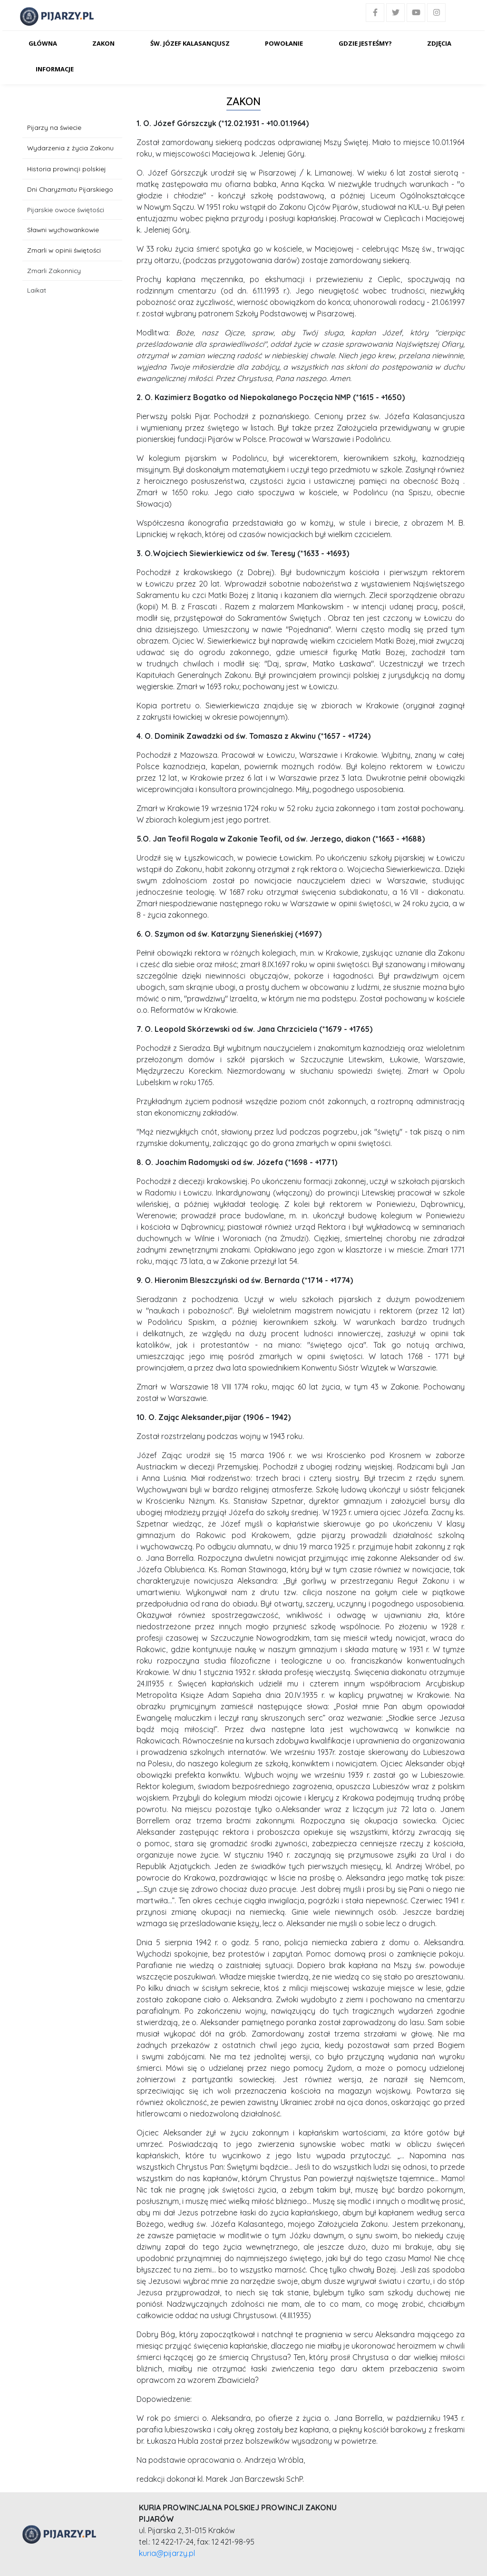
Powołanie (284, 43)
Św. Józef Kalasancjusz (190, 43)
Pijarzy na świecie (54, 127)
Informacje (55, 69)
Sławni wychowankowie (63, 229)
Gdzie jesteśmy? (365, 43)
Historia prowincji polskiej (66, 169)
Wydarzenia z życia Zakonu (70, 148)
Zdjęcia (439, 43)
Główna (43, 43)
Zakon (103, 43)
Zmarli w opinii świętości (64, 250)
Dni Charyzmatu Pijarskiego (70, 189)
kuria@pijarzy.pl (167, 2553)
